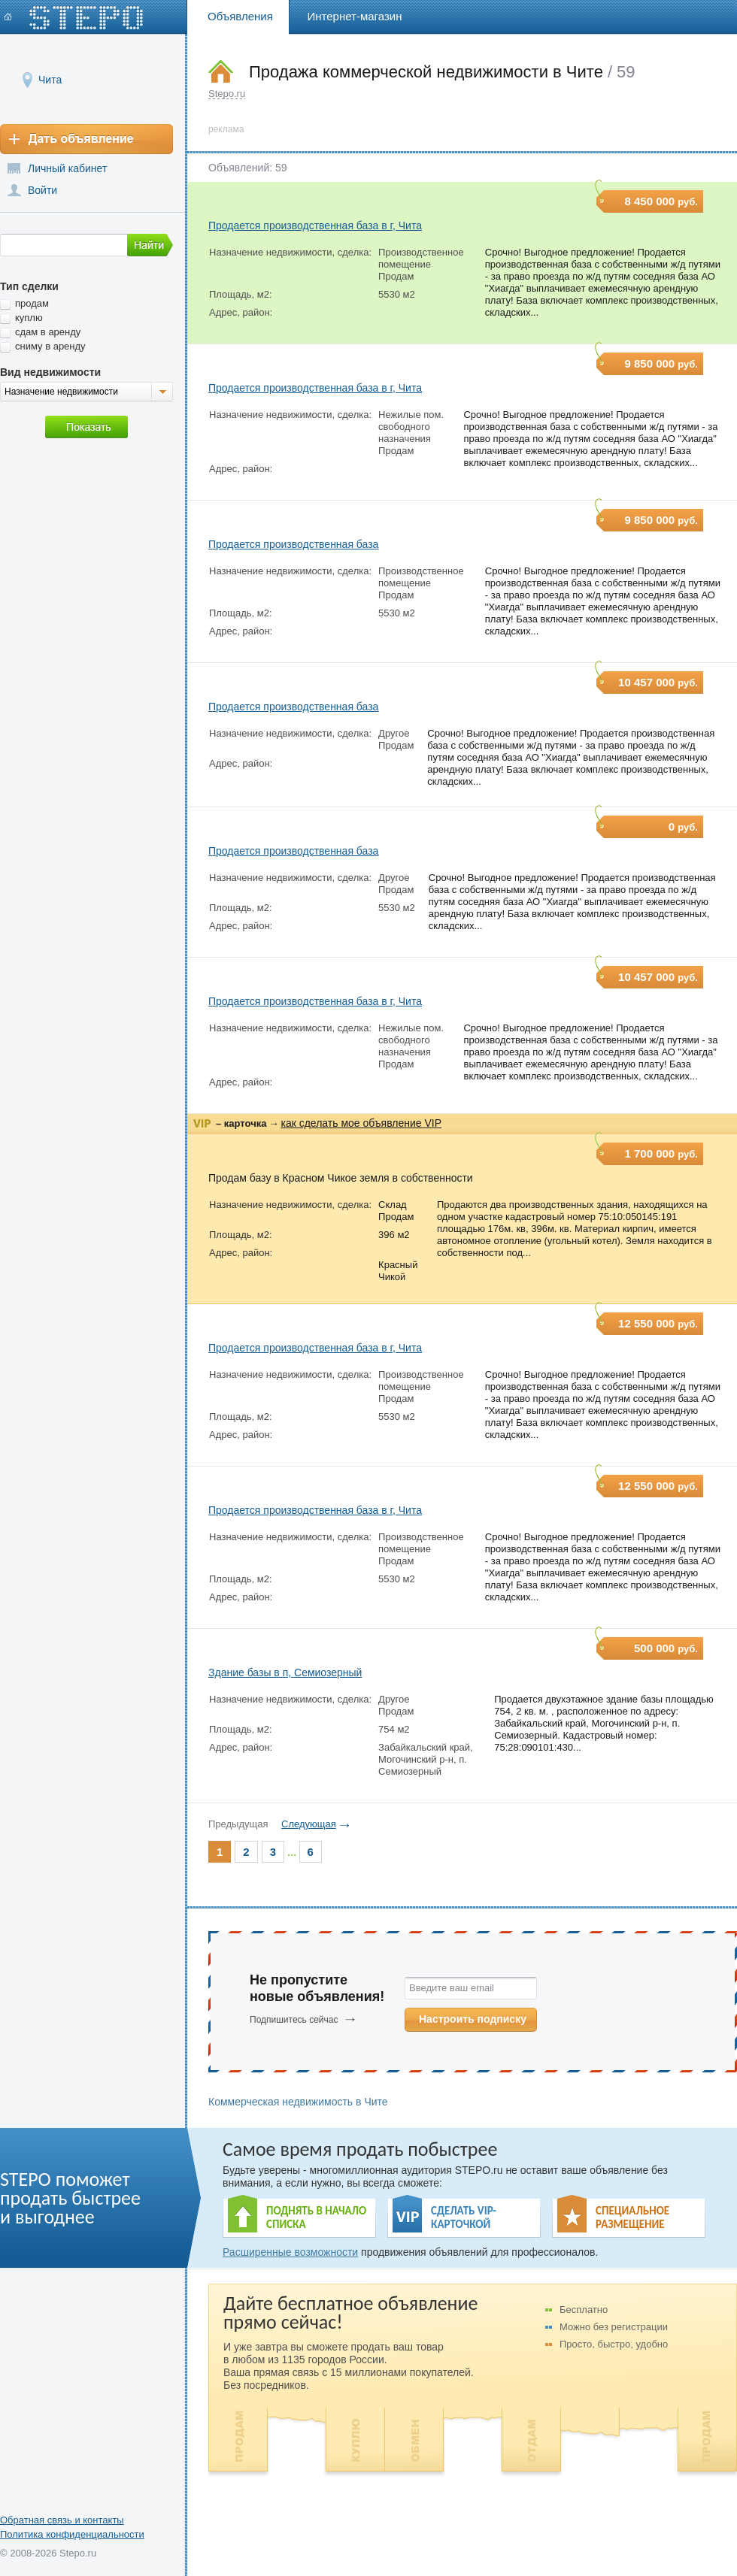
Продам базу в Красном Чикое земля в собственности (340, 1178)
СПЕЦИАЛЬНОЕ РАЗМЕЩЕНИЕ (632, 2217)
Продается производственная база (293, 544)
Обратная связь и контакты (62, 2520)
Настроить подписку (472, 2019)
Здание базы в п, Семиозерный (285, 1672)
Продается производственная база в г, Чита (315, 225)
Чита (50, 79)
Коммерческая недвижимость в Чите (298, 2102)
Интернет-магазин (355, 16)
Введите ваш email (451, 1987)
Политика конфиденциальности (72, 2534)
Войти (42, 190)
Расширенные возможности (290, 2252)
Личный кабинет (67, 168)
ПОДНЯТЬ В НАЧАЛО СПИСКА (316, 2217)
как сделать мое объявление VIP (361, 1123)
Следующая (308, 1824)
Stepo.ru (226, 93)
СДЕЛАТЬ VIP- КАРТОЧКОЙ (463, 2217)
